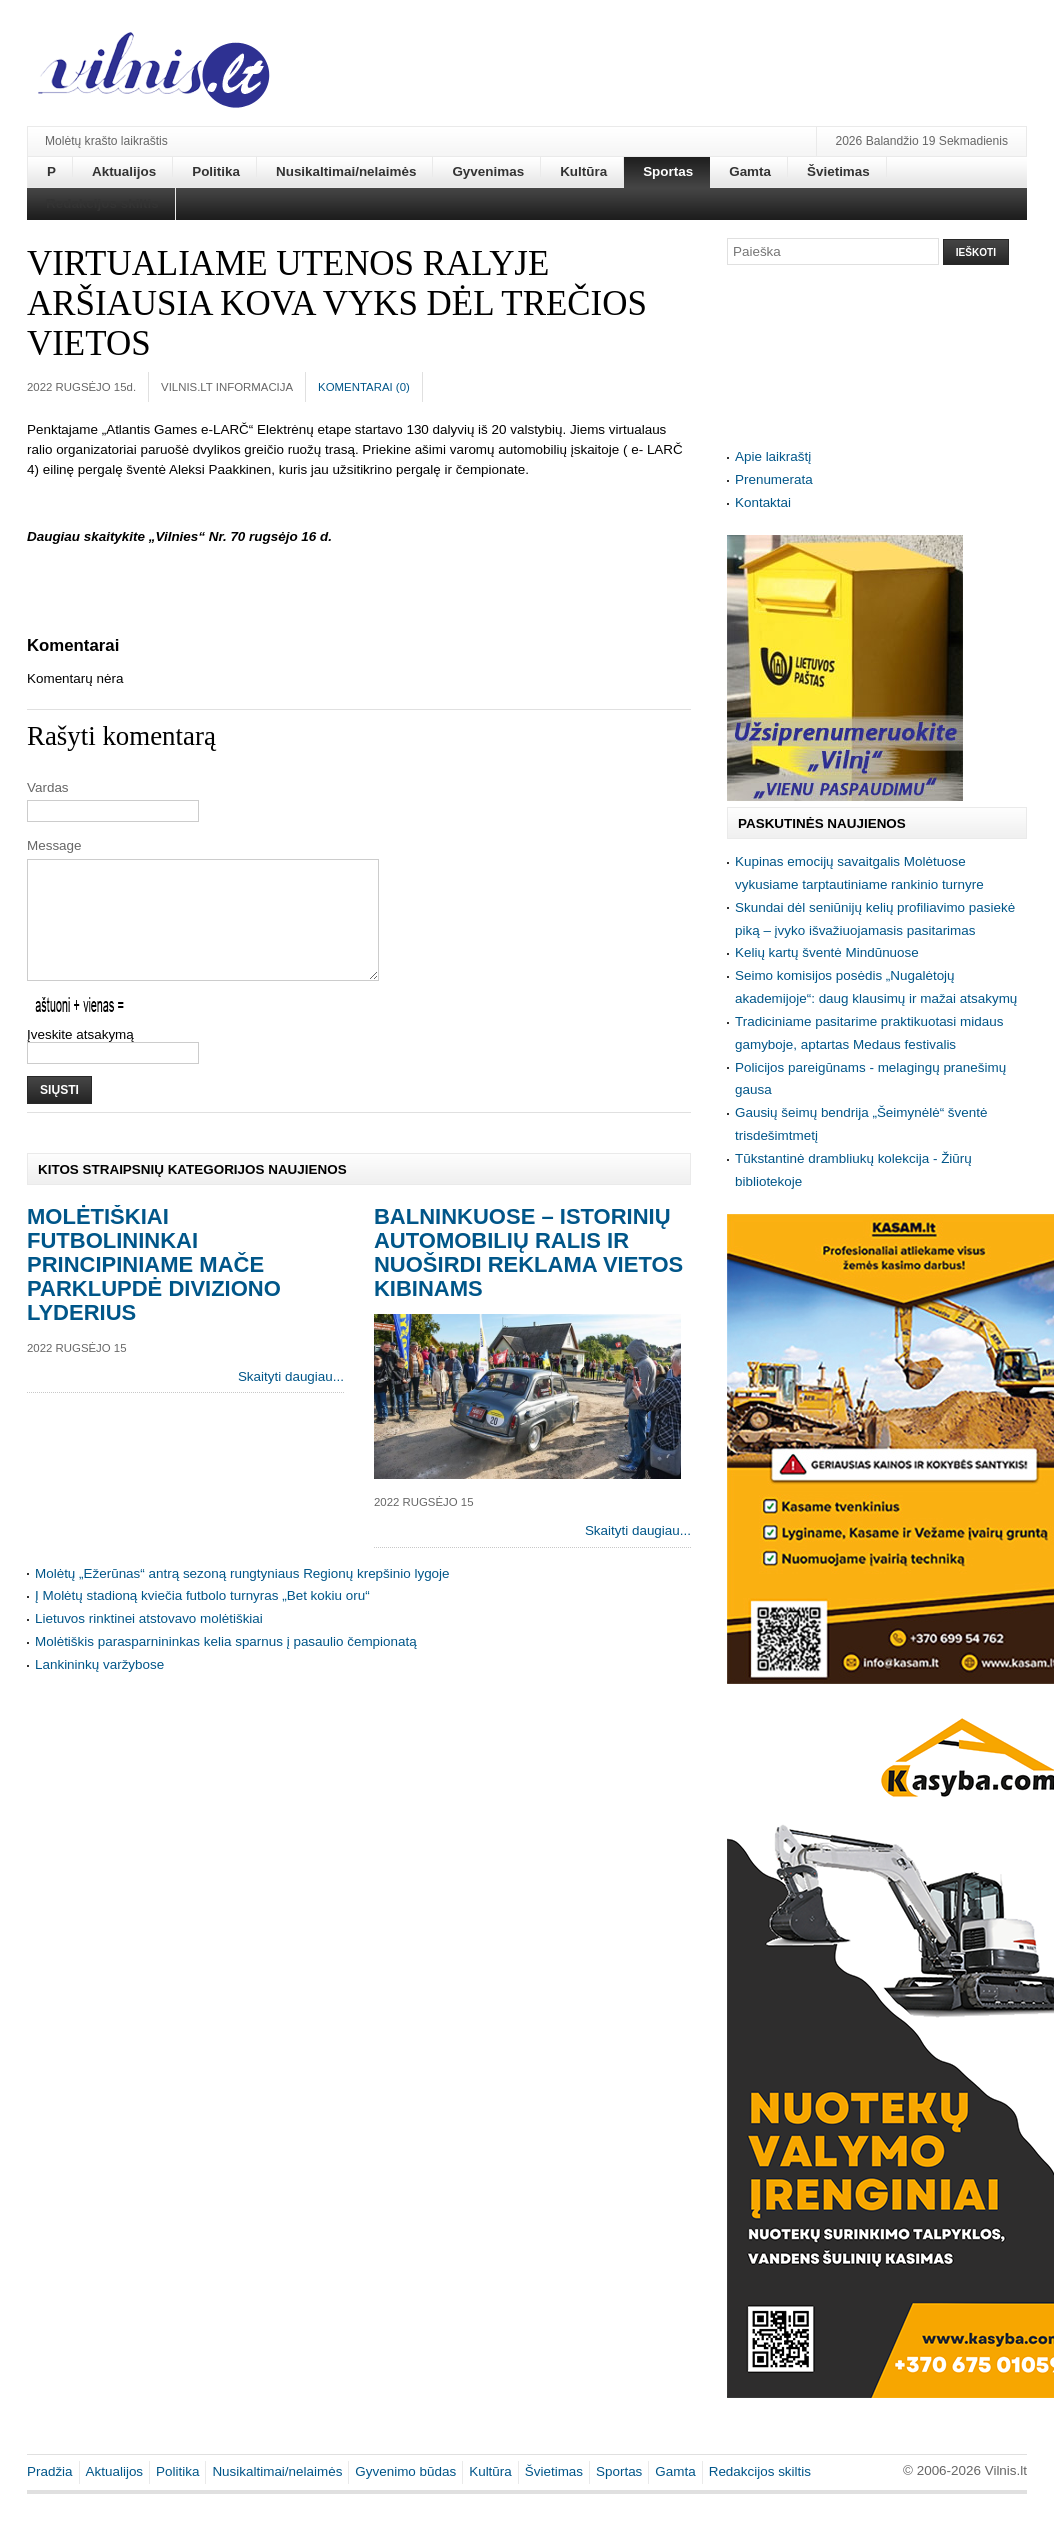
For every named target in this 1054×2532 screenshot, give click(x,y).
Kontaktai (763, 502)
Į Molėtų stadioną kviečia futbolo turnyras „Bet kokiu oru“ (202, 1619)
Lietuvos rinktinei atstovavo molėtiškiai (149, 1642)
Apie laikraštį (773, 456)
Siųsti (59, 1114)
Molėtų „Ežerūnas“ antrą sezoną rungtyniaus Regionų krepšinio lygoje (242, 1597)
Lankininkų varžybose (99, 1688)
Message (54, 845)
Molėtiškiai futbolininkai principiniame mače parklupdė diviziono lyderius (154, 1288)
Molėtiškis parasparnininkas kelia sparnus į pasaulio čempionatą (226, 1665)
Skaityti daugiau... (291, 1400)
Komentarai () (364, 387)
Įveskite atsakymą (80, 1058)
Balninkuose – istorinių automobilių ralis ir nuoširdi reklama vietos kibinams (528, 1276)
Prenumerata (774, 479)
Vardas (48, 787)
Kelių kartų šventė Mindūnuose (827, 952)
